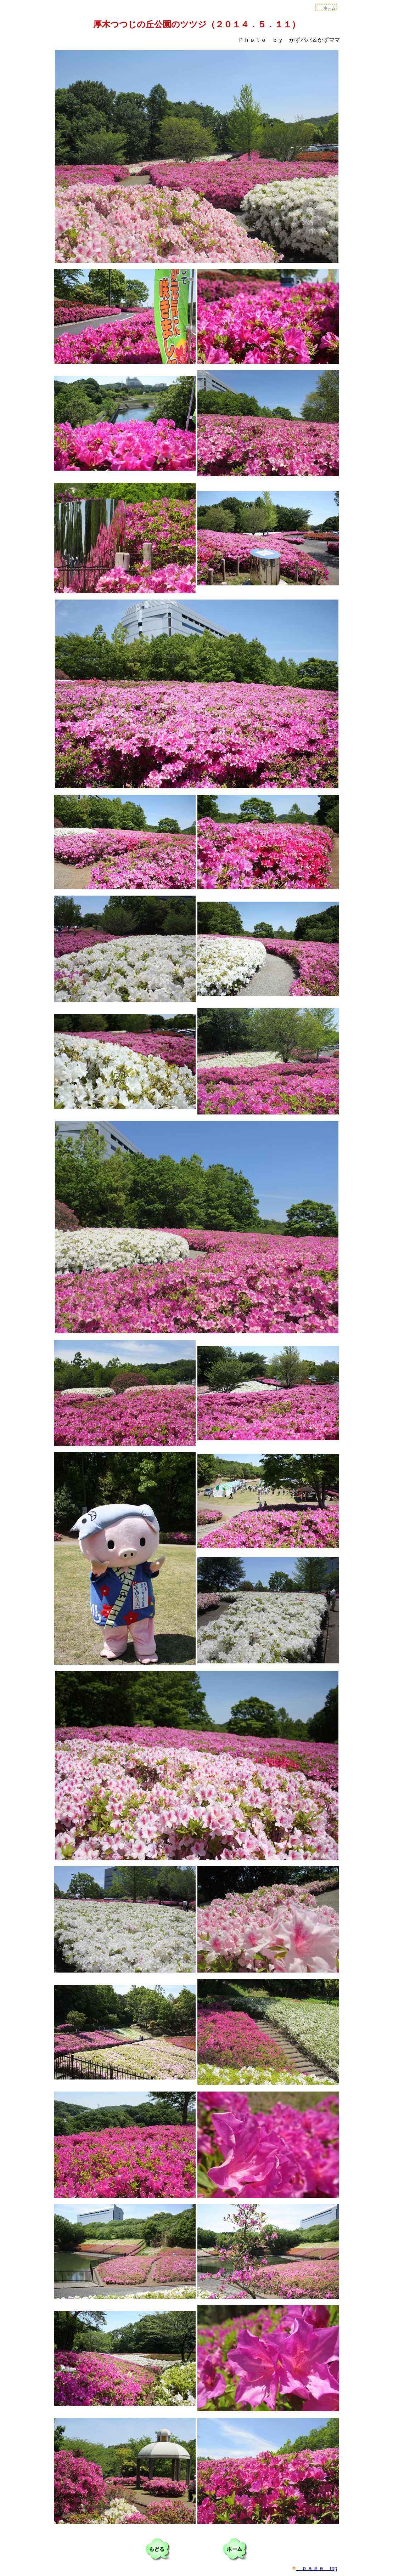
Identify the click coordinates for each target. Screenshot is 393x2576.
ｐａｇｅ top (314, 2568)
